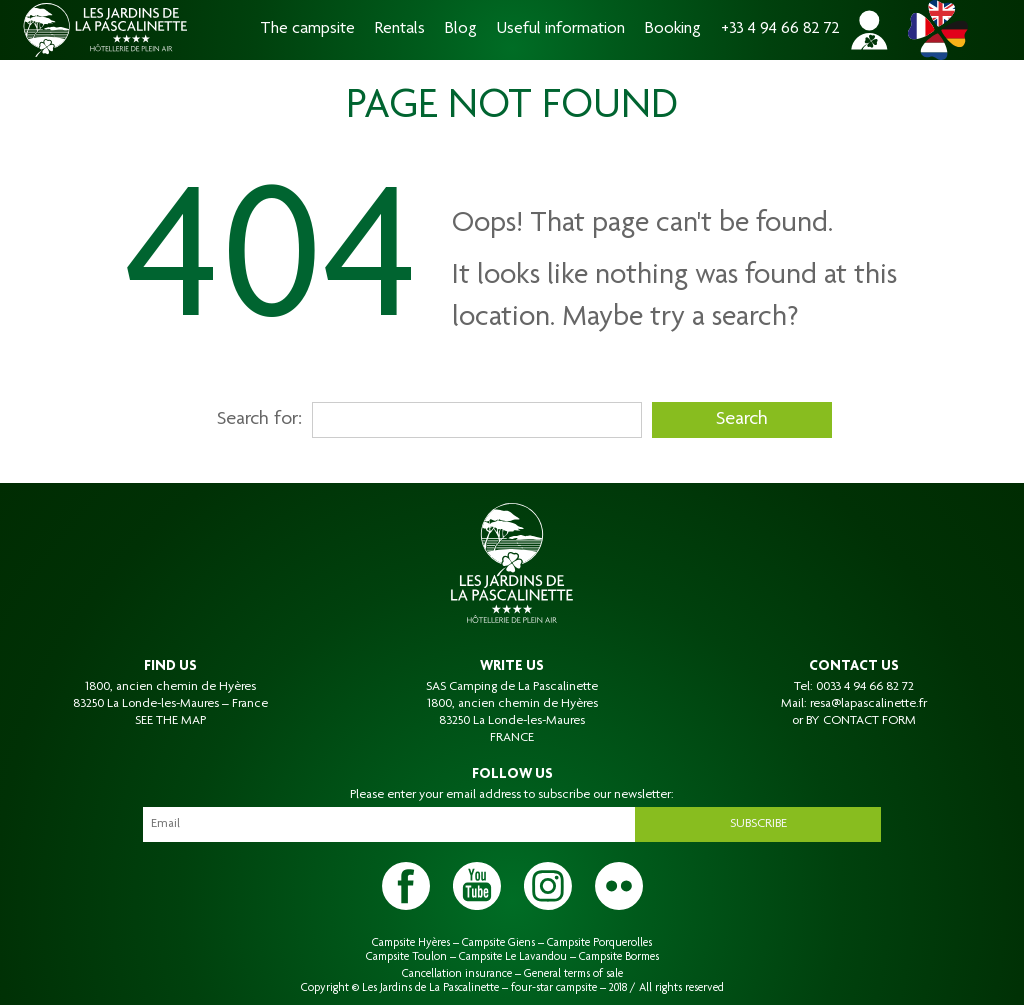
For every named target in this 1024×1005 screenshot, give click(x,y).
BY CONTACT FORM (861, 721)
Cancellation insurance (457, 974)
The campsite (307, 29)
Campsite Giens (498, 943)
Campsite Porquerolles (599, 943)
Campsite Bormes (619, 957)
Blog (461, 29)
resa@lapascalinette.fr (868, 704)
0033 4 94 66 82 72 (865, 687)
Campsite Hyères (411, 943)
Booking (673, 29)
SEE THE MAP (170, 721)
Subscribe (758, 824)
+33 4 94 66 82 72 (780, 29)
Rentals (400, 29)
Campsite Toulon (406, 957)
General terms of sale (573, 974)
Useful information (561, 29)
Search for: (259, 420)
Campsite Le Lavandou (513, 957)
